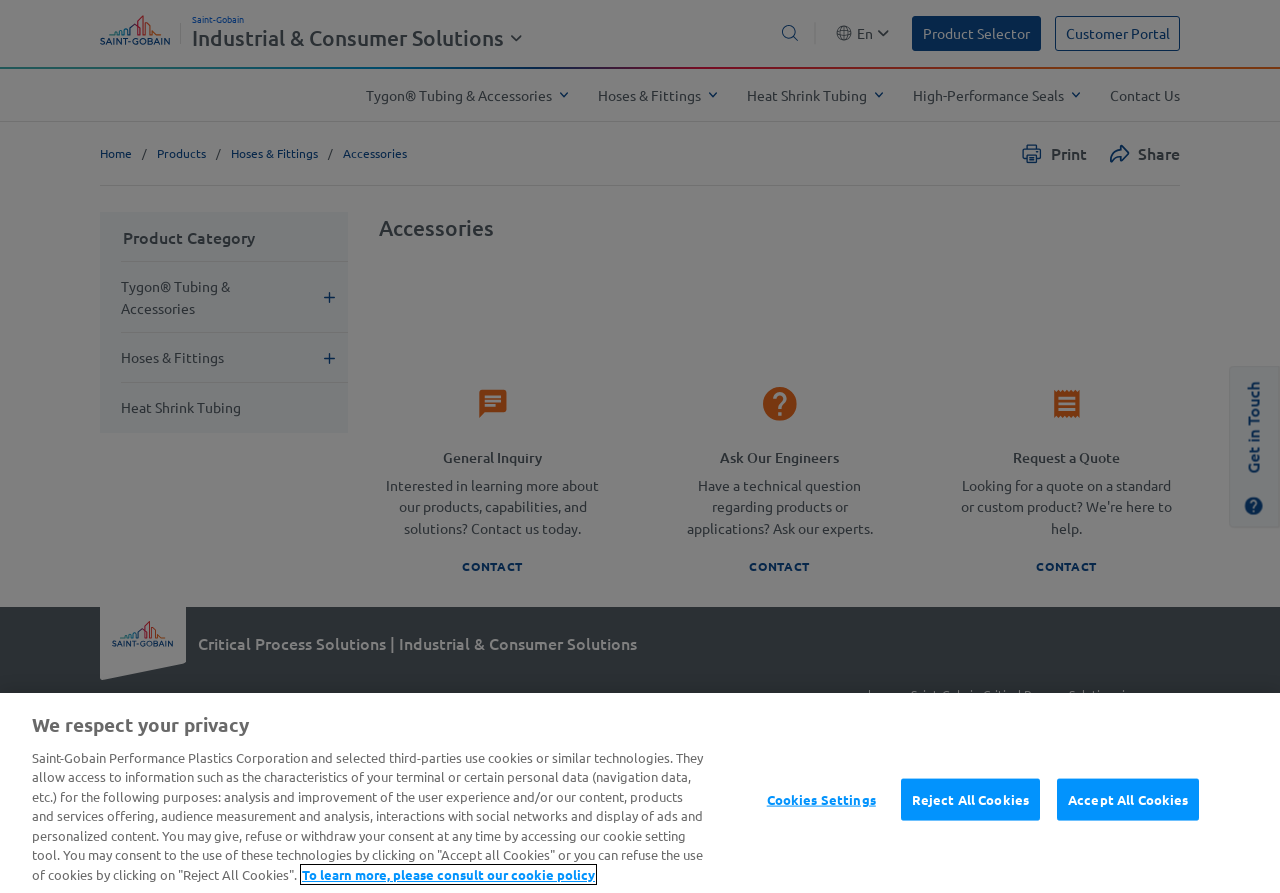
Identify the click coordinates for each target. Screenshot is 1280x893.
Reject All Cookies (970, 829)
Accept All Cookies (1128, 829)
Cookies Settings (821, 829)
